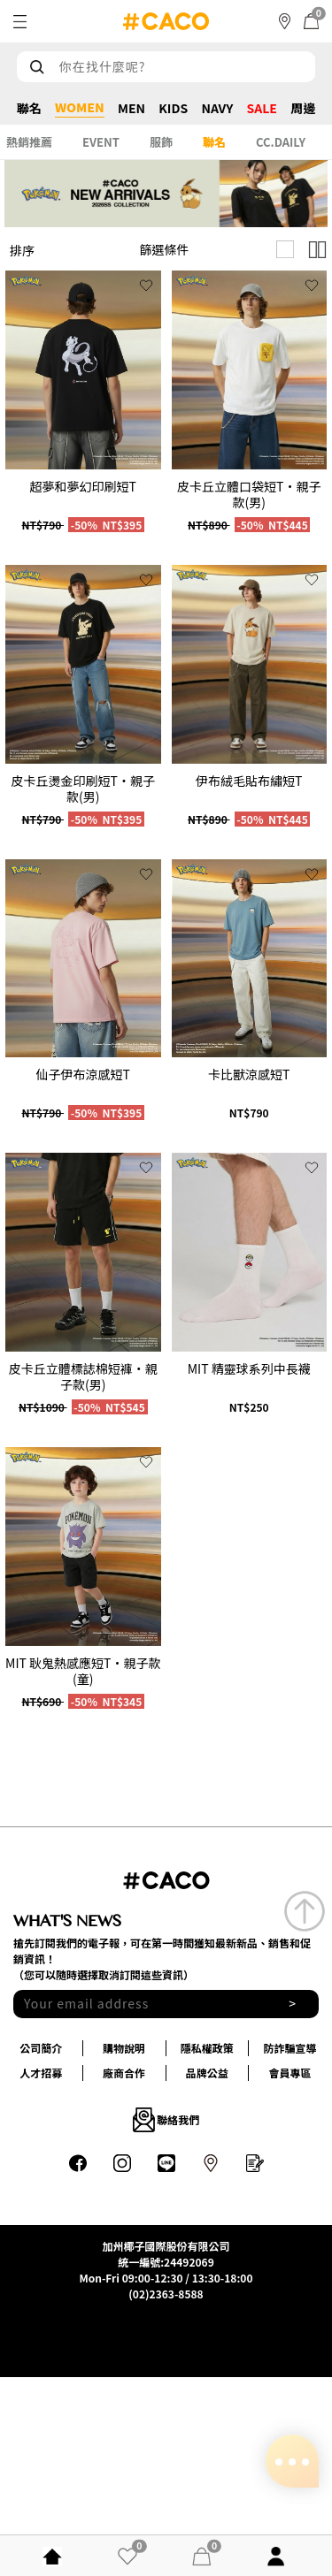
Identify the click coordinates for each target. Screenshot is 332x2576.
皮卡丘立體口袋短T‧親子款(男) (248, 494)
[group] (83, 370)
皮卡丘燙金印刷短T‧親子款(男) (83, 788)
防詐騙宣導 (290, 2047)
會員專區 (290, 2072)
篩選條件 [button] (164, 249)
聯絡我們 (166, 2119)
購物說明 (124, 2047)
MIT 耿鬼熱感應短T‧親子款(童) (82, 1671)
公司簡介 (40, 2047)
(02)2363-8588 (165, 2293)
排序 (22, 250)
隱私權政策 (207, 2047)
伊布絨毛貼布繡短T (249, 780)
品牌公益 (207, 2072)
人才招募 (40, 2072)
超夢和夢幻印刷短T (83, 486)
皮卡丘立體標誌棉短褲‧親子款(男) (83, 1376)
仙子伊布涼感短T (83, 1074)
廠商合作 (124, 2072)
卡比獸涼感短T (249, 1074)
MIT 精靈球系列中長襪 (249, 1368)
